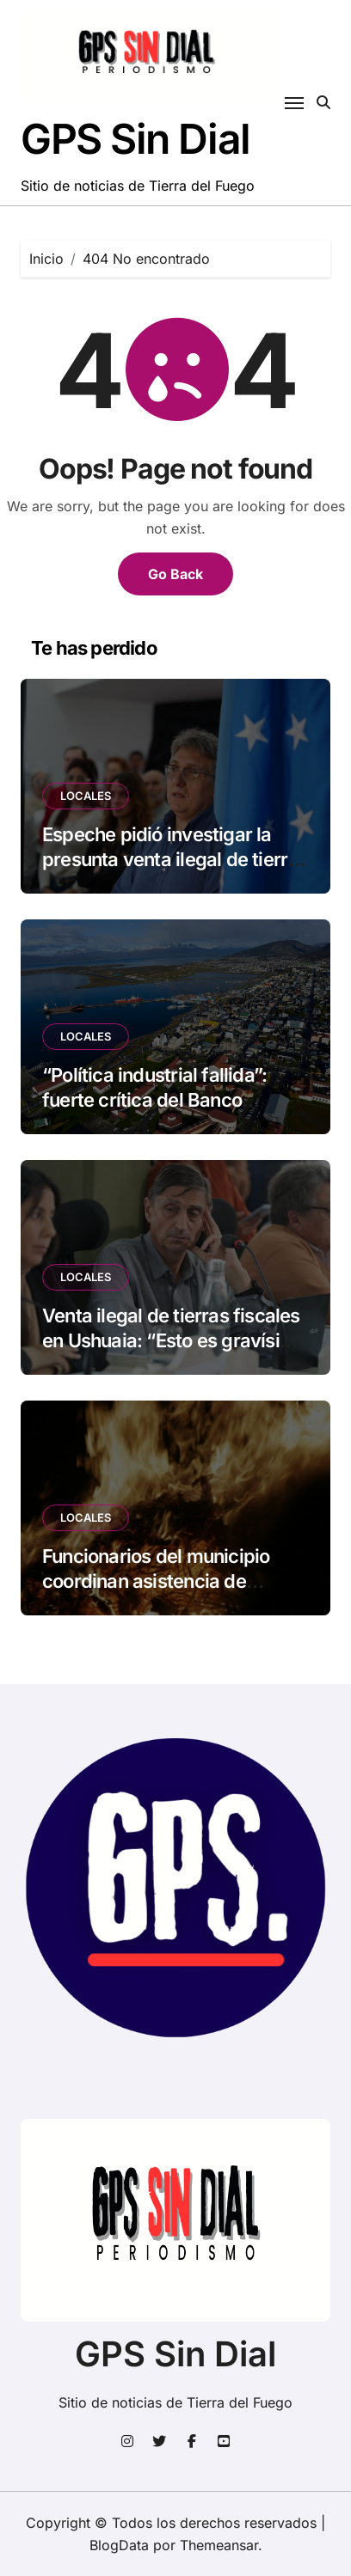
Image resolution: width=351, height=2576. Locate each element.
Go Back (175, 574)
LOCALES (85, 796)
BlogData (119, 2545)
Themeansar (219, 2545)
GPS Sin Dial (135, 138)
